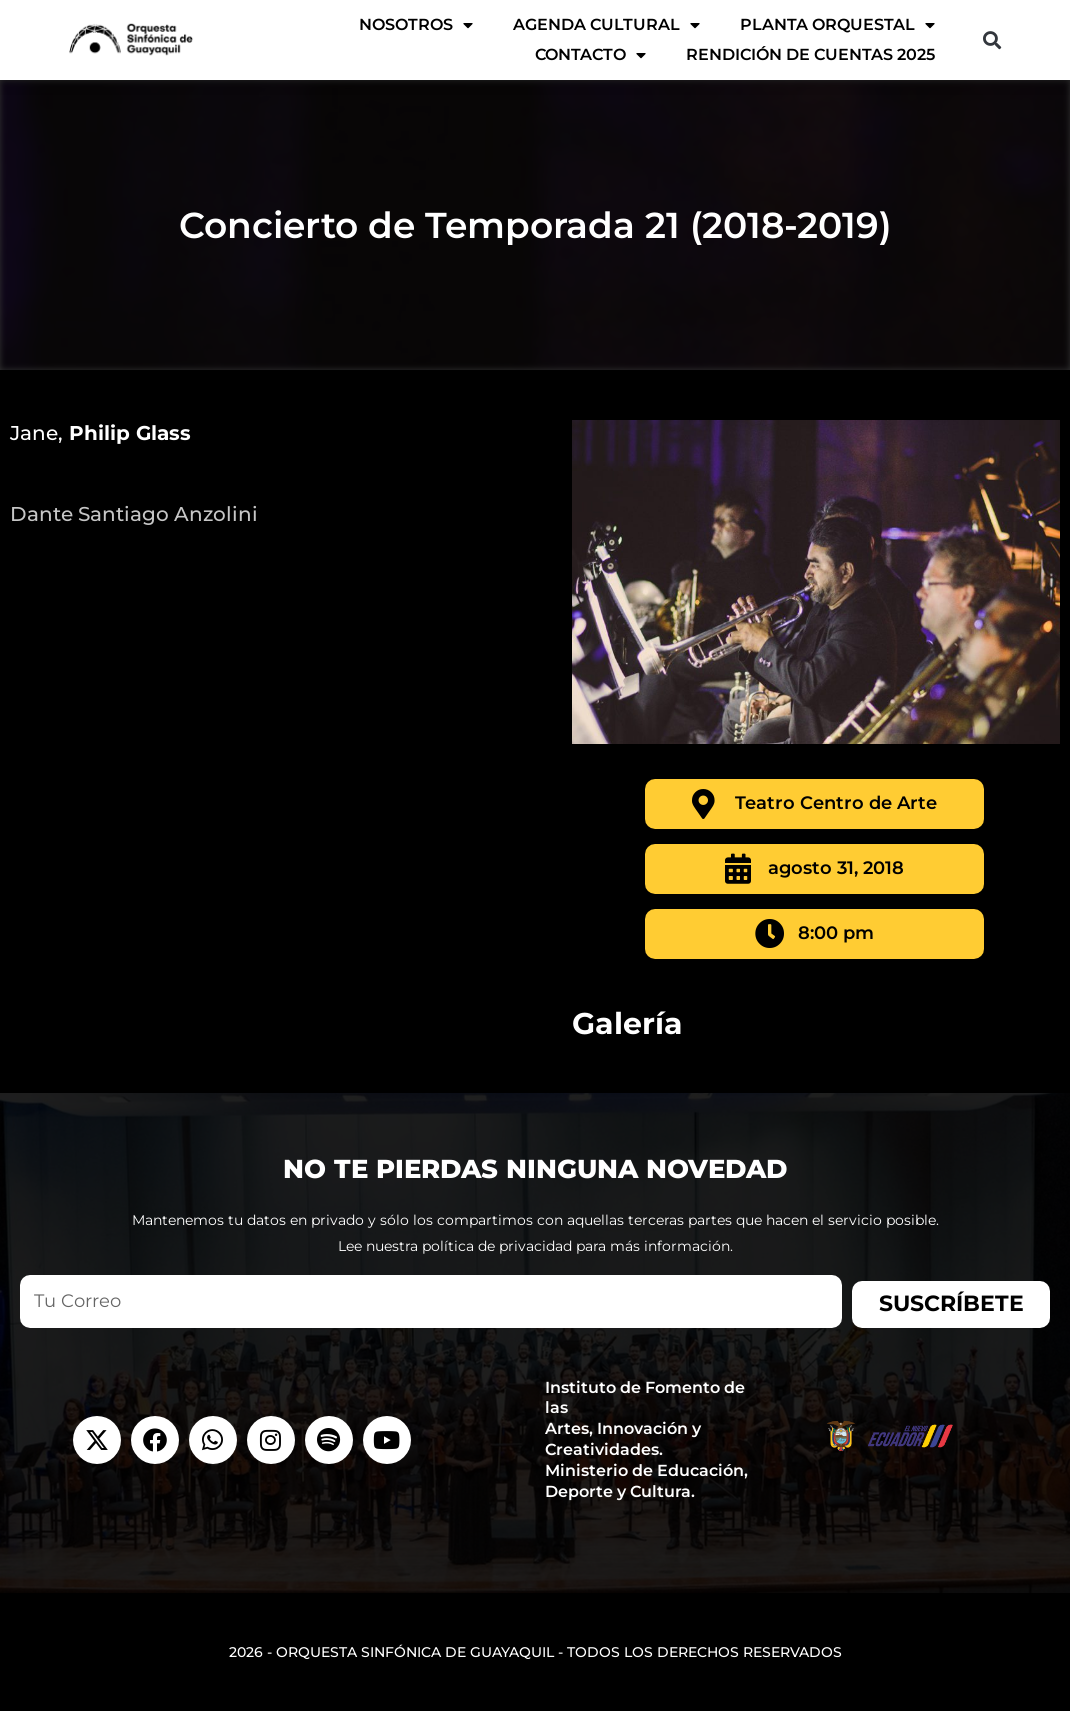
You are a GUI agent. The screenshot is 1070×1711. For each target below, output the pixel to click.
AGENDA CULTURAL (606, 25)
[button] (991, 40)
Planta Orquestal (837, 25)
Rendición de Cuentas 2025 (810, 54)
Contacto (590, 55)
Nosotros (416, 25)
